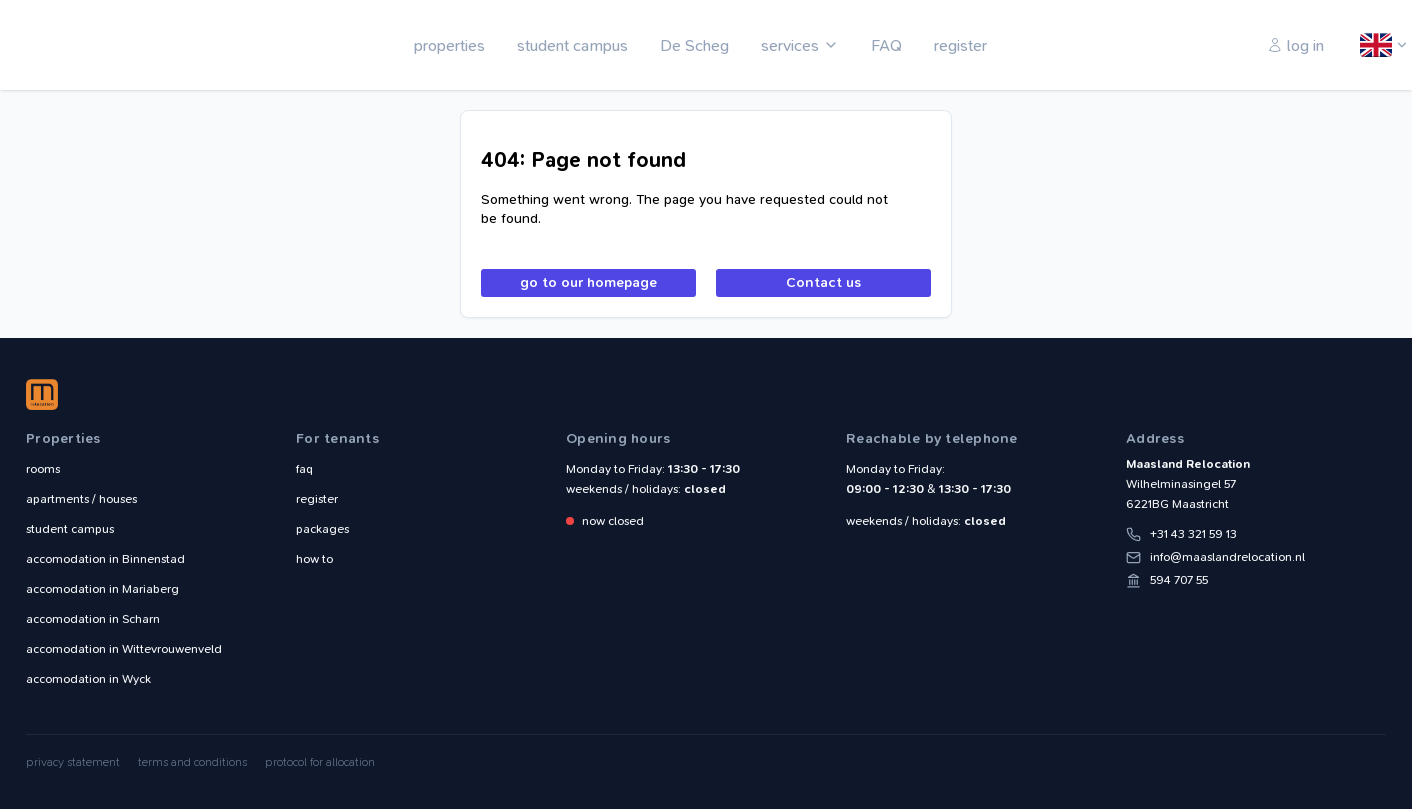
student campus (572, 45)
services (790, 45)
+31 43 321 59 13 (1193, 534)
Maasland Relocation (85, 45)
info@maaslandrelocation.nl (1227, 557)
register (960, 45)
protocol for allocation (320, 762)
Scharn (93, 619)
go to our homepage (588, 282)
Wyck (88, 679)
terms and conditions (192, 762)
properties (449, 45)
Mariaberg (102, 589)
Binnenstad (105, 559)
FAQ (886, 45)
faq (304, 469)
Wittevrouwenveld (124, 649)
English (1377, 46)
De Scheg (694, 45)
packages (322, 529)
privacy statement (73, 762)
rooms (43, 469)
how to (314, 559)
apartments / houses (81, 499)
